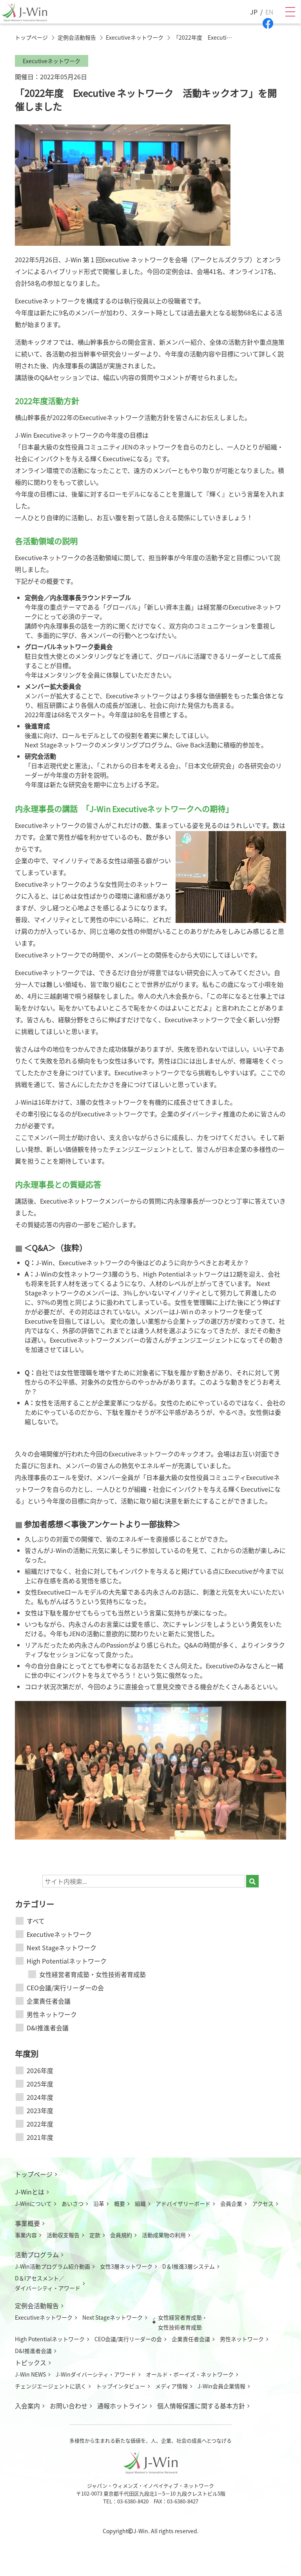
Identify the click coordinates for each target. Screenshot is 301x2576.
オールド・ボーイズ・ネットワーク (190, 2374)
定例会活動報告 (37, 2305)
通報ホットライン (122, 2405)
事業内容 (26, 2235)
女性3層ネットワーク (126, 2266)
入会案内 (27, 2405)
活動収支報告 (63, 2235)
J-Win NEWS (30, 2374)
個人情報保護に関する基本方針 (201, 2405)
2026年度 (40, 2070)
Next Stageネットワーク (61, 1947)
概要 (119, 2203)
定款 (94, 2235)
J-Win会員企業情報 (221, 2386)
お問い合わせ (68, 2405)
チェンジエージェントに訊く (50, 2386)
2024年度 (40, 2097)
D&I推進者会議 (48, 2027)
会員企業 (231, 2203)
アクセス (263, 2203)
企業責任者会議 (49, 2001)
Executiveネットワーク (59, 1934)
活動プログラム (37, 2254)
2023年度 (40, 2110)
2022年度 (40, 2123)
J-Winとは (29, 2191)
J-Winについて (33, 2203)
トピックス (30, 2362)
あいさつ (72, 2203)
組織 (140, 2203)
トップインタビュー (120, 2386)
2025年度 (40, 2083)
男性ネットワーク (52, 2014)
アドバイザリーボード (183, 2203)
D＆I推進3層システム (188, 2266)
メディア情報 (171, 2386)
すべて (36, 1921)
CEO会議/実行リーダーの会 (65, 1987)
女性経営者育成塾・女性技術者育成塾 (92, 1974)
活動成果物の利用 (164, 2235)
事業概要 (27, 2223)
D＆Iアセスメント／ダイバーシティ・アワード (47, 2283)
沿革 (98, 2203)
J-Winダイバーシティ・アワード (96, 2374)
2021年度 (40, 2137)
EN (269, 11)
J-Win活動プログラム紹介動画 (52, 2266)
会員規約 (121, 2235)
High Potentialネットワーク (67, 1961)
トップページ (34, 2174)
